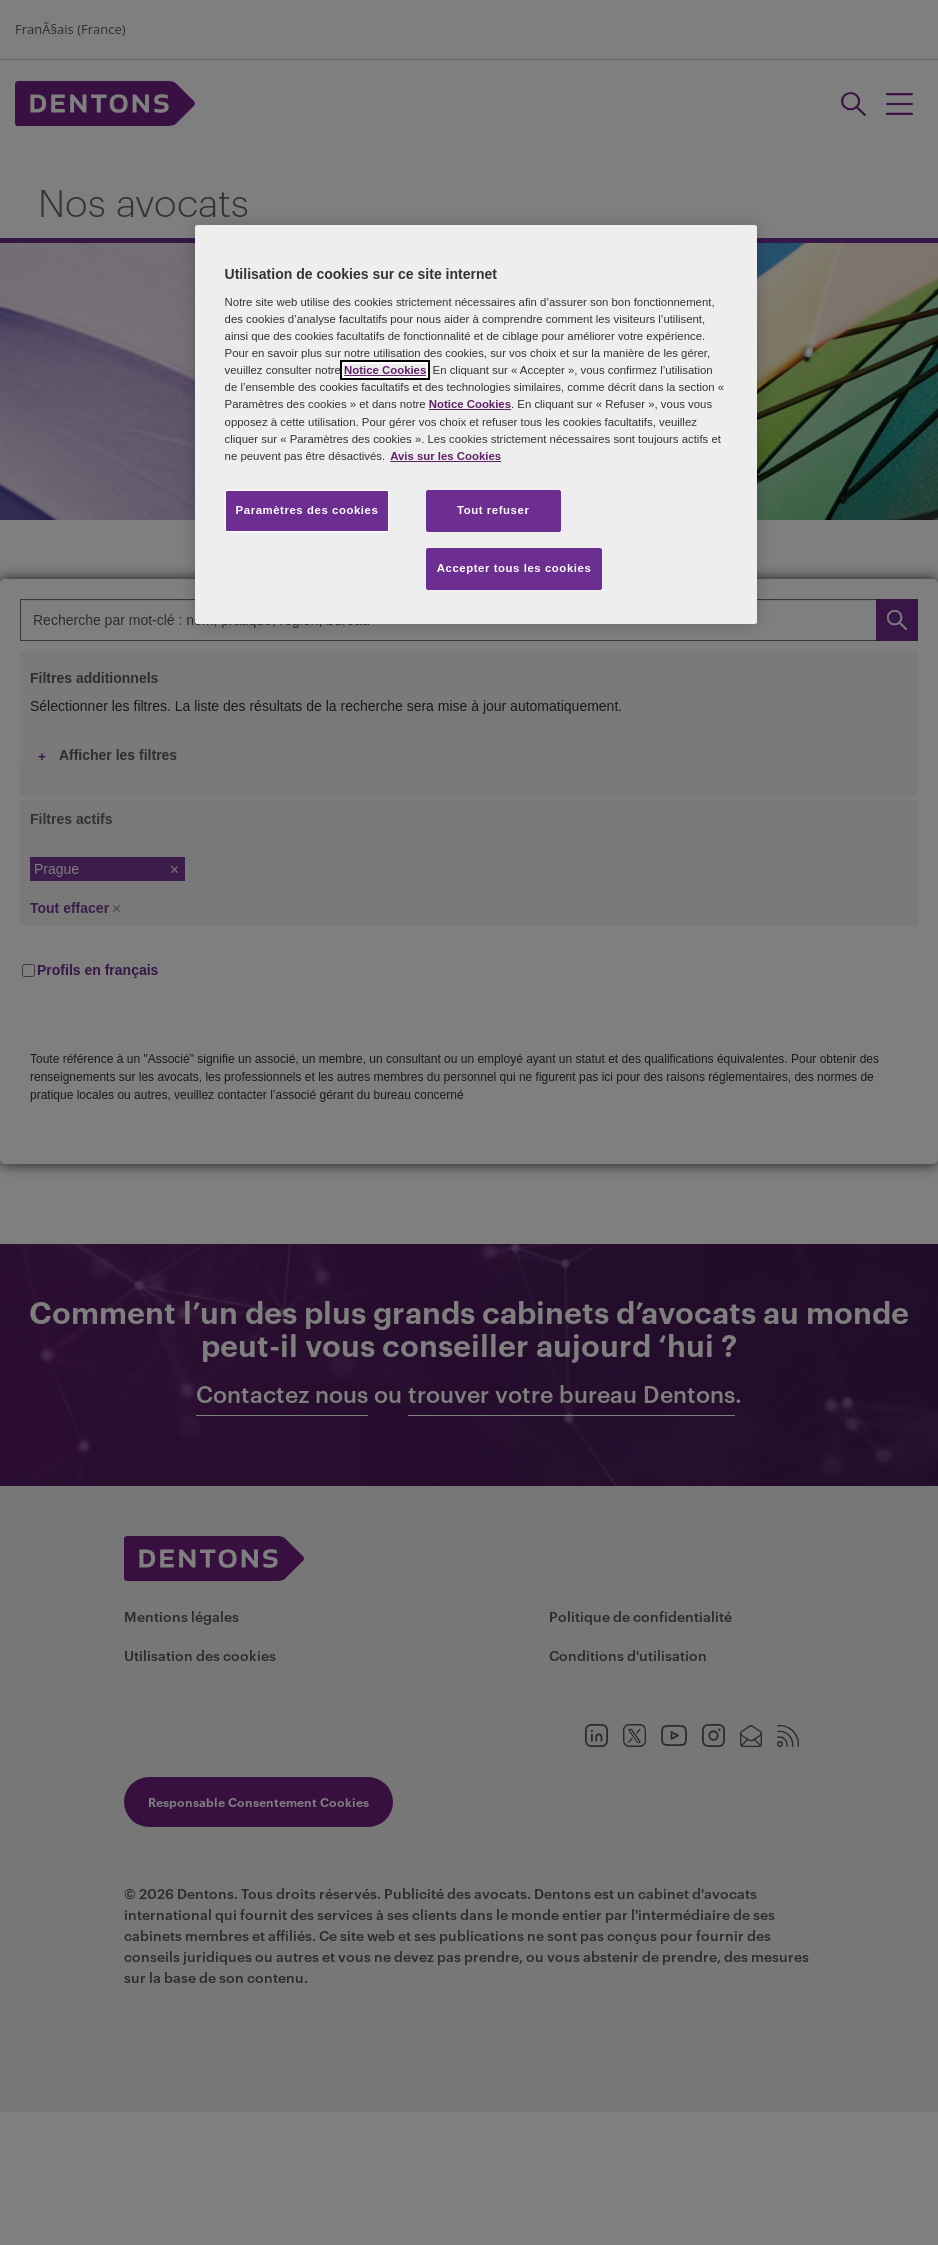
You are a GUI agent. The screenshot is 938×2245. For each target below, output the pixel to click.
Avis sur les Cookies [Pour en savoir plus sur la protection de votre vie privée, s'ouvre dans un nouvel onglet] (445, 456)
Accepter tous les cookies (514, 568)
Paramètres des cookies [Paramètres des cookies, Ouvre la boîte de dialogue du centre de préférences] (307, 510)
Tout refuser (493, 510)
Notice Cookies (385, 370)
